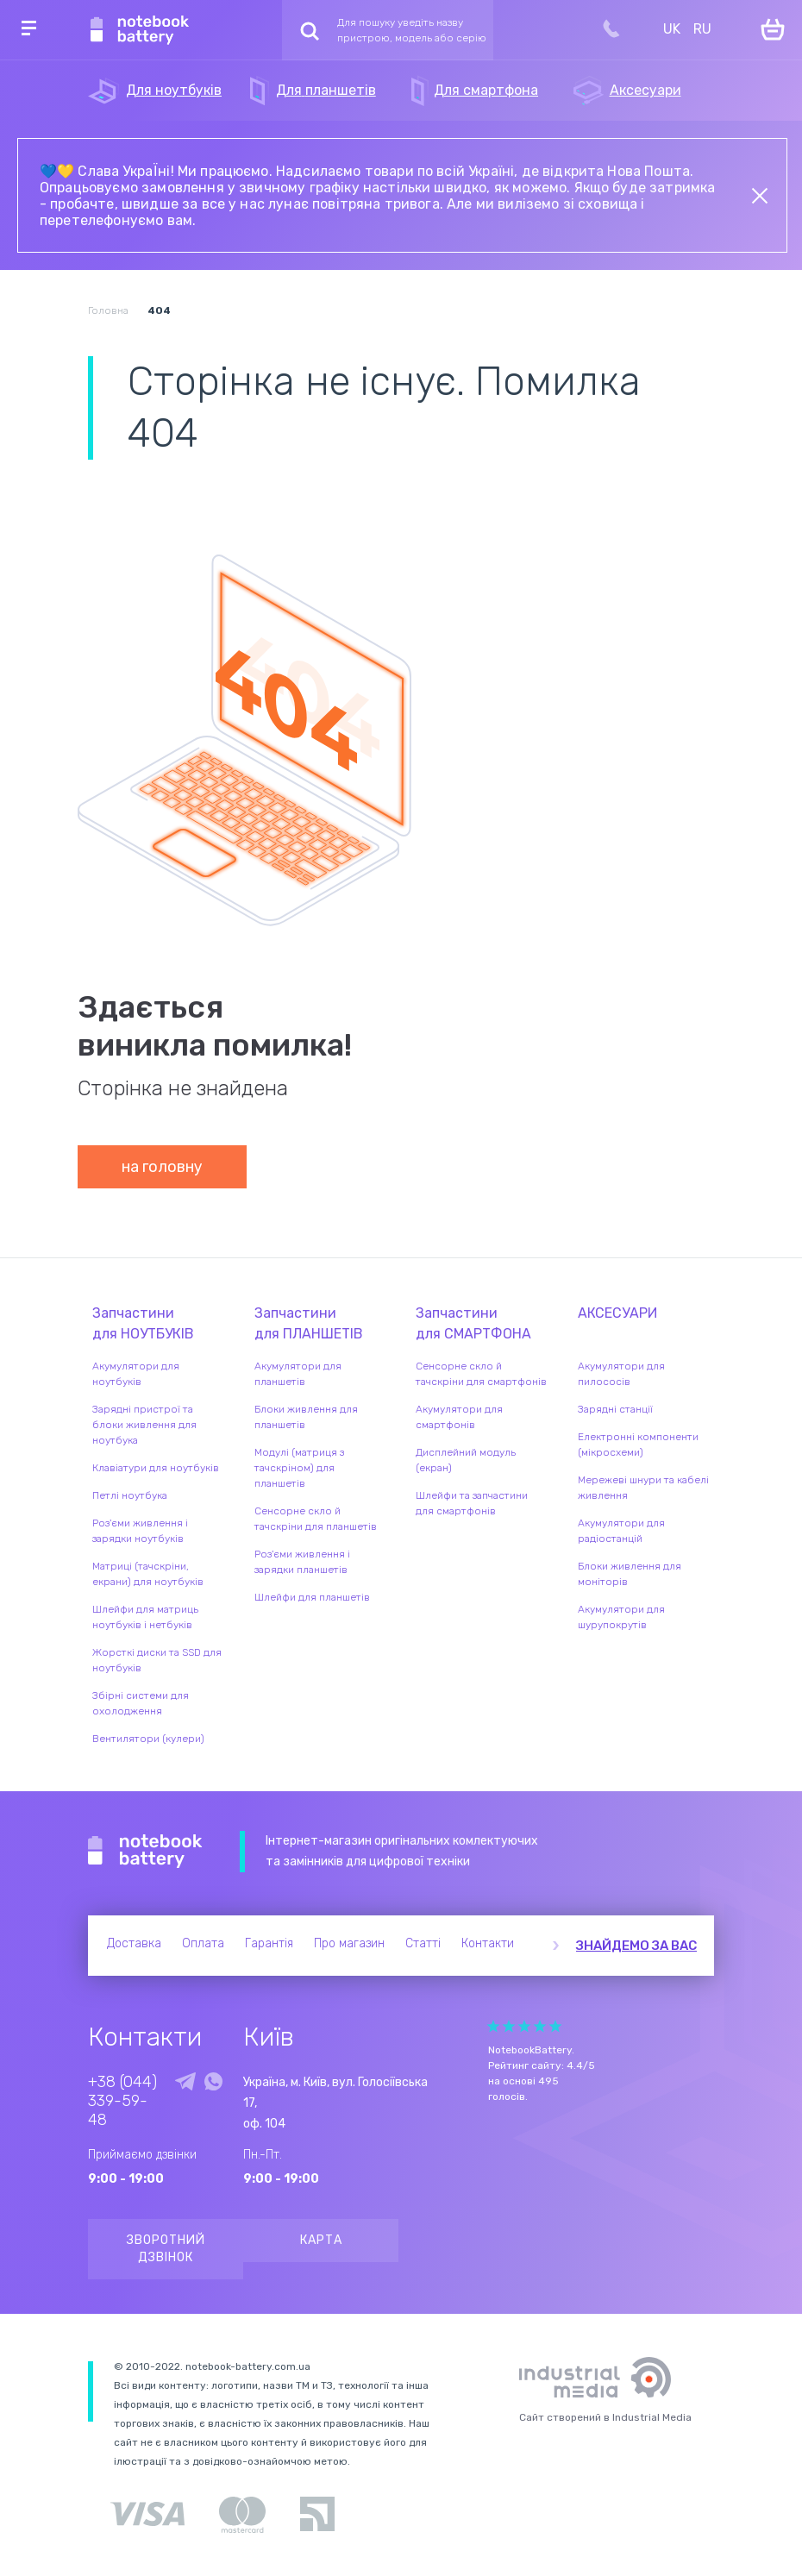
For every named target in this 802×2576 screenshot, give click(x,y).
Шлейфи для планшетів (312, 1597)
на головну (162, 1166)
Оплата (203, 1943)
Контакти (487, 1943)
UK (671, 29)
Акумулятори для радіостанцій (621, 1531)
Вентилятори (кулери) (148, 1739)
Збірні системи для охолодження (140, 1703)
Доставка (134, 1943)
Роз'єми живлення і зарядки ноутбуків (140, 1531)
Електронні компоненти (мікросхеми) (638, 1444)
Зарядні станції (615, 1409)
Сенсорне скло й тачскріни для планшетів (315, 1518)
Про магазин (349, 1943)
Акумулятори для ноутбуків (135, 1374)
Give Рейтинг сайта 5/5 (555, 2026)
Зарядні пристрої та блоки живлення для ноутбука (144, 1424)
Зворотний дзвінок (166, 2249)
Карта (321, 2240)
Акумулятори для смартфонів (459, 1417)
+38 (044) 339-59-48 (122, 2100)
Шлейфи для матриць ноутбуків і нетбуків (145, 1617)
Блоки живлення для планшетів (306, 1417)
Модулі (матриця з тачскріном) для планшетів (299, 1467)
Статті (423, 1943)
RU (702, 29)
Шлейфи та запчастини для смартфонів (472, 1503)
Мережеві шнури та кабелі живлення (643, 1487)
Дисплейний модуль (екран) (466, 1460)
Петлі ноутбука (129, 1495)
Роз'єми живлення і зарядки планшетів (302, 1562)
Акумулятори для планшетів (297, 1374)
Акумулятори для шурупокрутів (621, 1617)
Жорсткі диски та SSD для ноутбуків (157, 1660)
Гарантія (269, 1943)
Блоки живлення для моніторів (629, 1574)
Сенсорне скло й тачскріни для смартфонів (481, 1374)
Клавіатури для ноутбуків (155, 1468)
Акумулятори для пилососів (621, 1374)
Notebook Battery (145, 1851)
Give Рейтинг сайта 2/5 (509, 2026)
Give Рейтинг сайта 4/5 (540, 2026)
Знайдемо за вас (636, 1945)
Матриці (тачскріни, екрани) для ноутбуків (148, 1574)
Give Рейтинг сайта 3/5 (524, 2026)
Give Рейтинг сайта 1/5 (493, 2026)
